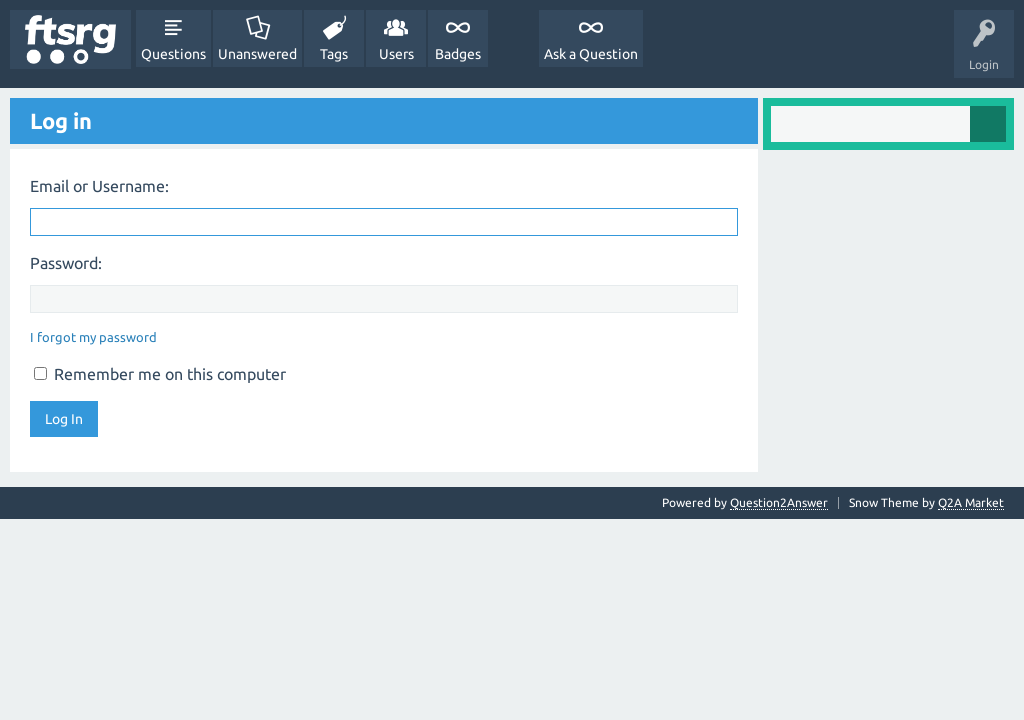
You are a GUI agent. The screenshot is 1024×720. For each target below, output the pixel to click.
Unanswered (257, 54)
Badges (458, 54)
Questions (173, 54)
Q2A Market (971, 502)
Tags (334, 54)
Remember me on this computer (160, 374)
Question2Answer (779, 502)
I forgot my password (93, 337)
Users (396, 54)
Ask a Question (591, 54)
